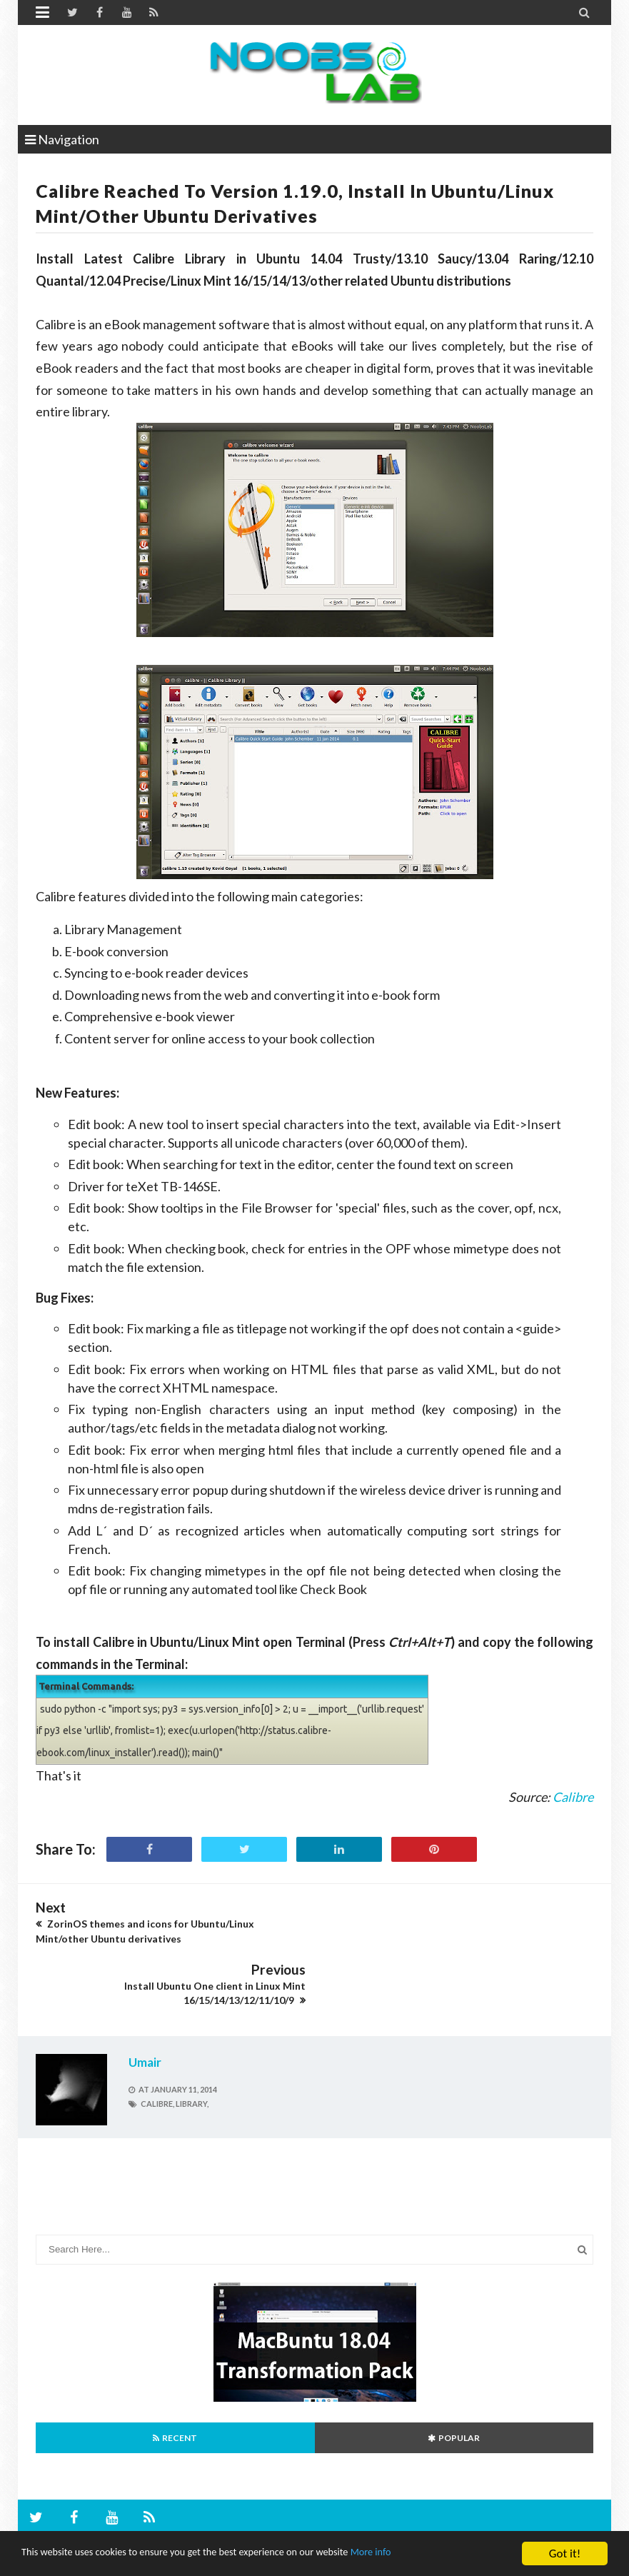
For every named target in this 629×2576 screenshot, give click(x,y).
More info (439, 2554)
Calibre (573, 1797)
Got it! (564, 2553)
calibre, (157, 2041)
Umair (145, 2000)
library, (192, 2041)
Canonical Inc (241, 2513)
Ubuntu (67, 2513)
